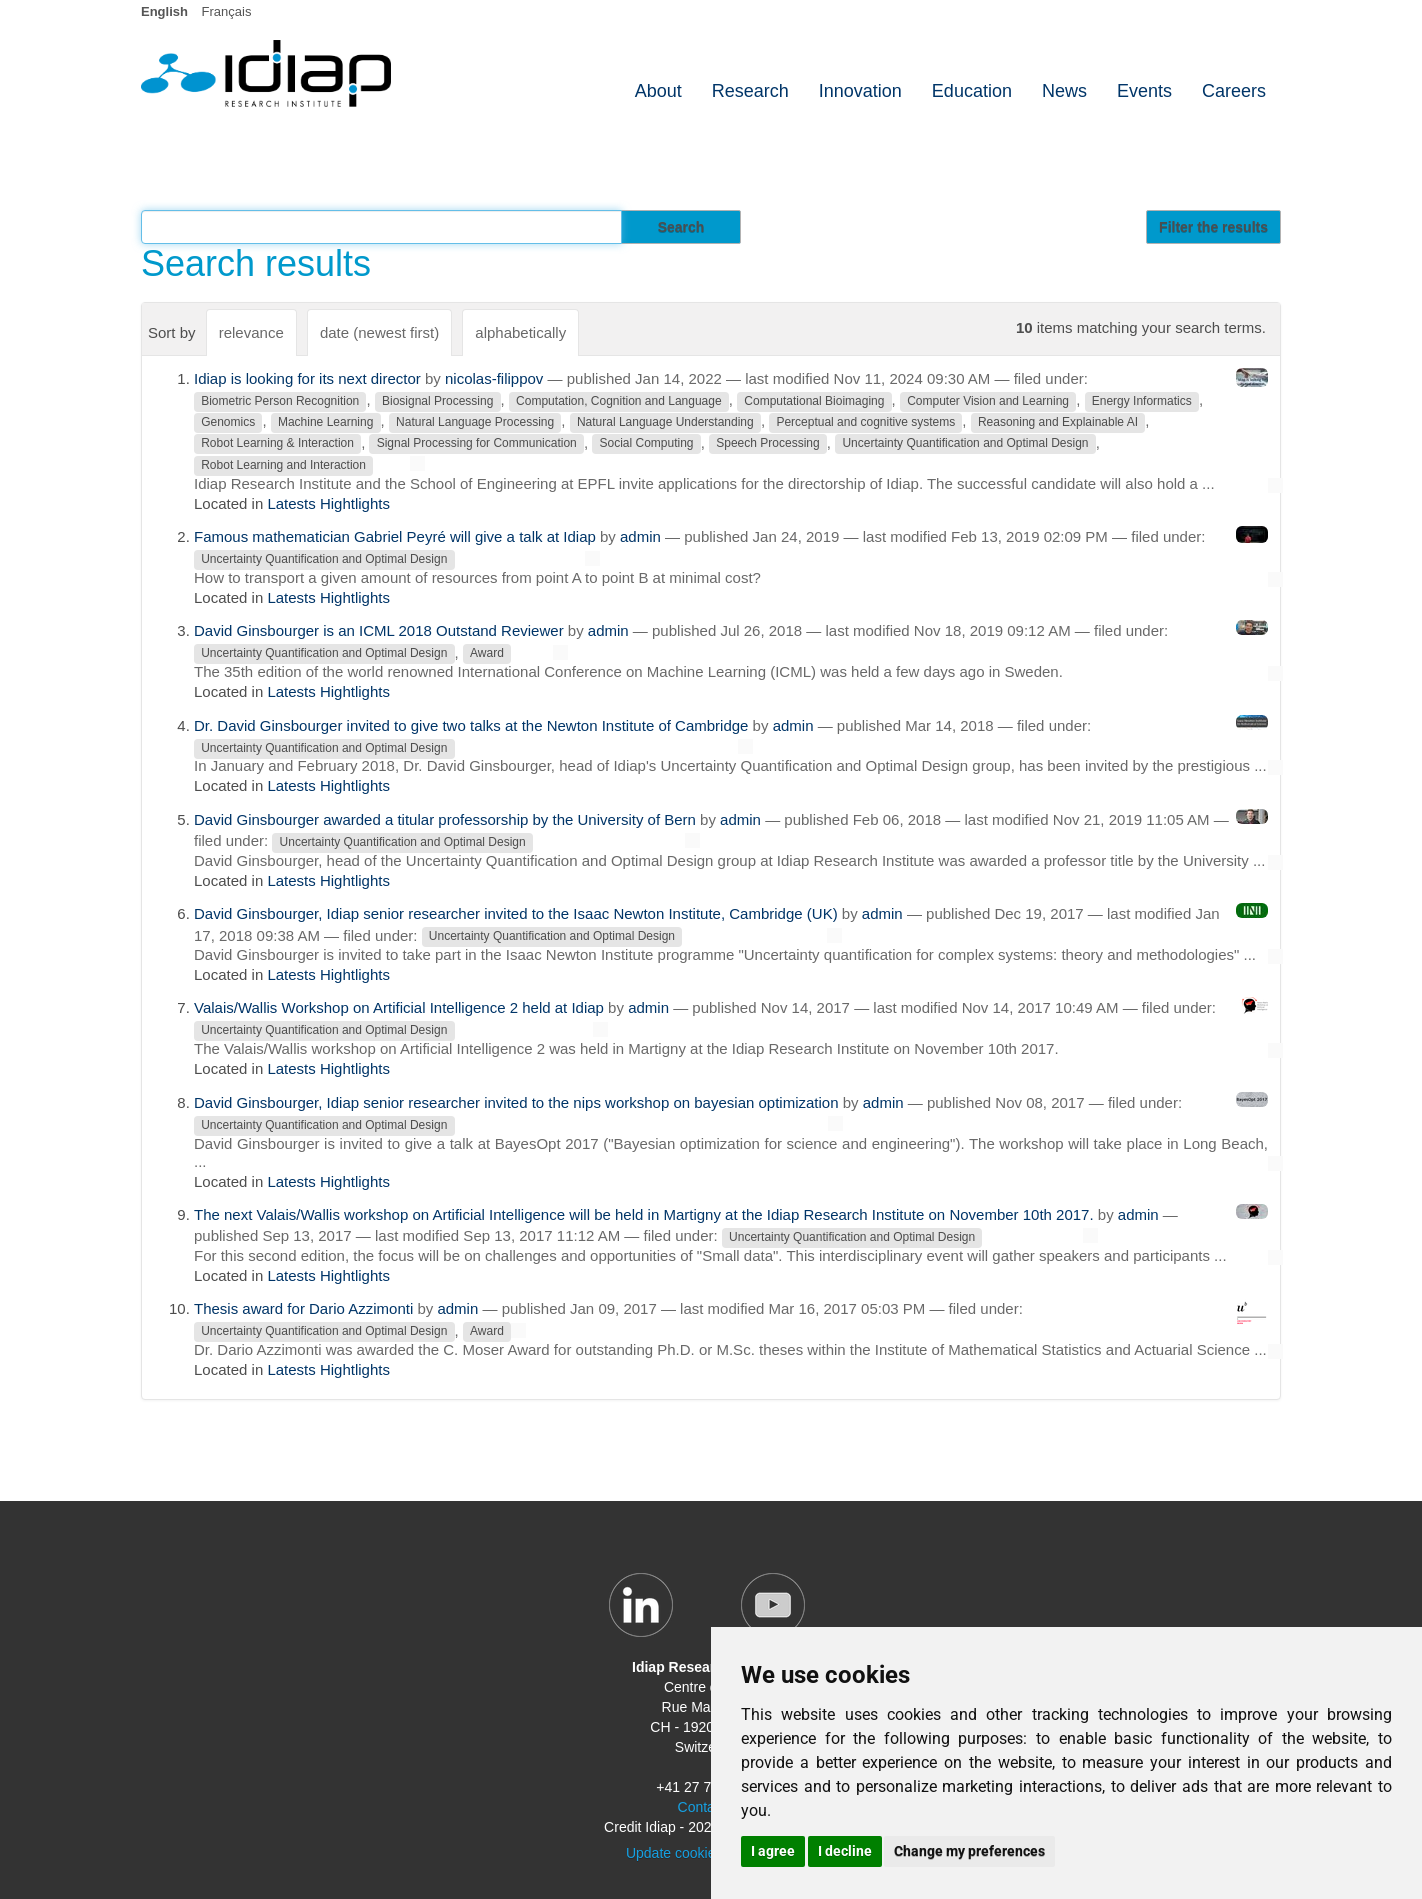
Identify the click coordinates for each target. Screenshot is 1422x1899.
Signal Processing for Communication (477, 444)
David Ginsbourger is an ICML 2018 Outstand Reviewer (379, 630)
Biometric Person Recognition (280, 401)
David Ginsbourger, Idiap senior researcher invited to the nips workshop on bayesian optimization (516, 1102)
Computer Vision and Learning (988, 401)
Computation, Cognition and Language (619, 401)
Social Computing (646, 444)
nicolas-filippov (494, 378)
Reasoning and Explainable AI (1058, 422)
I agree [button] (773, 1851)
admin (640, 536)
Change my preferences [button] (969, 1851)
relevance (251, 332)
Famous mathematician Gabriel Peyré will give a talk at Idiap (395, 536)
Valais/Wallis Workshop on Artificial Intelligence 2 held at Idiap (399, 1007)
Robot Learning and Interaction (283, 465)
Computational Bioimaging (814, 401)
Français (227, 11)
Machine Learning (325, 422)
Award (487, 654)
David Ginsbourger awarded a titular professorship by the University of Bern (445, 819)
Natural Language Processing (475, 422)
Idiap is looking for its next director (307, 378)
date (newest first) (379, 332)
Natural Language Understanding (665, 422)
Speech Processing (767, 444)
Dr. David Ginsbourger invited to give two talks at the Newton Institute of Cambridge (471, 725)
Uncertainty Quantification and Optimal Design (965, 444)
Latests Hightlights (328, 503)
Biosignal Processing (437, 401)
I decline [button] (845, 1851)
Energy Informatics (1142, 401)
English (164, 11)
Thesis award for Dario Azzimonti (303, 1308)
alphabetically (520, 332)
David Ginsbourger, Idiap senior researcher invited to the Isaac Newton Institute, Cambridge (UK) (516, 913)
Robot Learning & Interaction (277, 444)
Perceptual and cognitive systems (865, 422)
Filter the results (1213, 227)
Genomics (228, 422)
